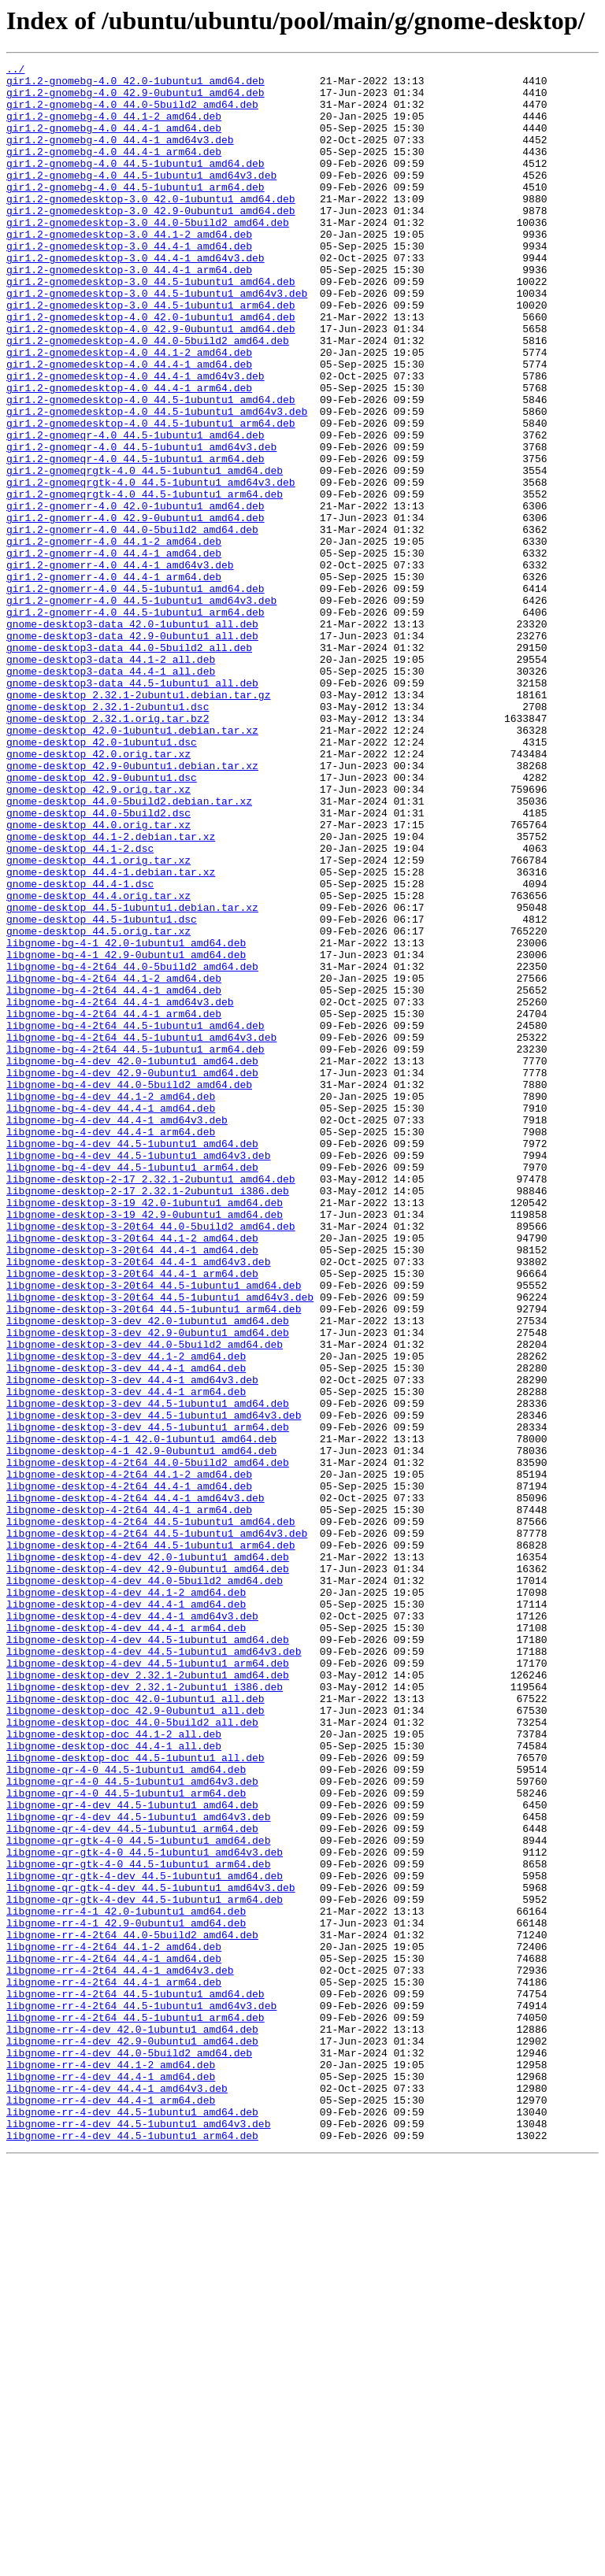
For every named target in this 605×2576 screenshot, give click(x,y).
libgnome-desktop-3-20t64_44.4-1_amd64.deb (132, 1488)
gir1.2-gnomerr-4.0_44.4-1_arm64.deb (113, 680)
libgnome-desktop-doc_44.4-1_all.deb (113, 2083)
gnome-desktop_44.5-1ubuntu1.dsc (101, 1091)
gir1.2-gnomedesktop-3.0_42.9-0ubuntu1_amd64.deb (150, 241)
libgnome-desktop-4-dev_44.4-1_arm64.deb (126, 1941)
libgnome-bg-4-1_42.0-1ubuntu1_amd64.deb (126, 1119)
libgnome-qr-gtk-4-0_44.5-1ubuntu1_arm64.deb (138, 2225)
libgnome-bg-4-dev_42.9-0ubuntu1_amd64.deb (132, 1275)
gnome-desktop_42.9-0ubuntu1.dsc (101, 921)
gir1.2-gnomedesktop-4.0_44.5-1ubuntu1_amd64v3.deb (156, 482)
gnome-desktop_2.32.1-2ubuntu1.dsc (107, 836)
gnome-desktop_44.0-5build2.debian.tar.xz (129, 949)
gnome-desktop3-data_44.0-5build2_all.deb (129, 765)
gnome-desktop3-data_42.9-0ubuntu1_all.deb (132, 751)
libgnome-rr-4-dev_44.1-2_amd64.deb (110, 2466)
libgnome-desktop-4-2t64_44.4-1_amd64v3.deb (135, 1785)
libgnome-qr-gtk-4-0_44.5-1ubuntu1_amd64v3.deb (144, 2211)
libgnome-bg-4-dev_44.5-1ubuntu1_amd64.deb (132, 1360)
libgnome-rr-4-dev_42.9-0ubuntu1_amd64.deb (132, 2437)
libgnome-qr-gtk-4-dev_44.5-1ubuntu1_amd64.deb (144, 2239)
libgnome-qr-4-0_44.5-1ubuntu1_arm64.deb (126, 2140)
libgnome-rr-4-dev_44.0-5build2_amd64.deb (129, 2452)
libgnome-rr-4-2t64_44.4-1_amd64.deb (113, 2338)
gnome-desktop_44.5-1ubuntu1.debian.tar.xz (132, 1077)
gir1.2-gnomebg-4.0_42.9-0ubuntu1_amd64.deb (135, 99)
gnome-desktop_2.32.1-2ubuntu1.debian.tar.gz (138, 822)
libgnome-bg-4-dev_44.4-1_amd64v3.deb (117, 1332)
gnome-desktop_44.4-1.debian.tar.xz (110, 1034)
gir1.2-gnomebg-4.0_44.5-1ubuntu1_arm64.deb (135, 212)
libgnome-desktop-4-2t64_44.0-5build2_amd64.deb (147, 1743)
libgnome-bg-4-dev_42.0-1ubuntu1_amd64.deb (132, 1261)
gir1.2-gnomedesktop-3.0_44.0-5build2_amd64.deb (147, 255)
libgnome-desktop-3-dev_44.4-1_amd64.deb (126, 1630)
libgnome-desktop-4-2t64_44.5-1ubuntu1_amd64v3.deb (156, 1828)
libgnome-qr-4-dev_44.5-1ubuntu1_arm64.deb (132, 2182)
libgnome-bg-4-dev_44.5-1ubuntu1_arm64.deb (132, 1389)
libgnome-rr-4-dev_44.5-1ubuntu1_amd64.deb (132, 2522)
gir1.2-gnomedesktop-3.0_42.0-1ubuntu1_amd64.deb (150, 227)
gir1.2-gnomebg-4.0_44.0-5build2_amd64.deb (132, 113)
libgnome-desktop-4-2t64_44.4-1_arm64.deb (129, 1800)
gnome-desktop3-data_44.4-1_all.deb (110, 793)
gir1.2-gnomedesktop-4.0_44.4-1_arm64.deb (129, 453)
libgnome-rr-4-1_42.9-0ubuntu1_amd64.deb (126, 2296)
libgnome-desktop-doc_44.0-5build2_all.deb (132, 2055)
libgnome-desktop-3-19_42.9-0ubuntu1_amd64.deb (144, 1445)
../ (15, 71)
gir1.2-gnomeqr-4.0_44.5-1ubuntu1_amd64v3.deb (141, 524)
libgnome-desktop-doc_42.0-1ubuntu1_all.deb (135, 2026)
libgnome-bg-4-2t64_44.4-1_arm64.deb (113, 1204)
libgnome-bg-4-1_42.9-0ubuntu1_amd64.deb (126, 1134)
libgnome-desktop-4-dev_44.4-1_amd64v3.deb (132, 1927)
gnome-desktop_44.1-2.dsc (80, 1006)
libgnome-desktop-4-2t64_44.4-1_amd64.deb (129, 1771)
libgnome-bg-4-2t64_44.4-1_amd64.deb (113, 1176)
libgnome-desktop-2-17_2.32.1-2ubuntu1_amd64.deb (150, 1403)
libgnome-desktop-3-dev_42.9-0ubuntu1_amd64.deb (147, 1587)
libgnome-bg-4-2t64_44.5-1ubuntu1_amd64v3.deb (141, 1233)
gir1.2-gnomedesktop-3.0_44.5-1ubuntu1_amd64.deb (150, 326)
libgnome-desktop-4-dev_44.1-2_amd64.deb (126, 1899)
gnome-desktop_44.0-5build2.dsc (98, 964)
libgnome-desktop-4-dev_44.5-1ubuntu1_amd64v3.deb (153, 1970)
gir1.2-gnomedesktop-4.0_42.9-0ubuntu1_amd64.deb (150, 383)
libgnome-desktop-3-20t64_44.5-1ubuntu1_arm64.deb (153, 1559)
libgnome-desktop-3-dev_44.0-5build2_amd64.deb (144, 1601)
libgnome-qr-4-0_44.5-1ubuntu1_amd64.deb (126, 2111)
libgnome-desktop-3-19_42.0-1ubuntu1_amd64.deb (144, 1431)
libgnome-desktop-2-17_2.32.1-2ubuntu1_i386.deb (147, 1417)
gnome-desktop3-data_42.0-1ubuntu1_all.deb (132, 737)
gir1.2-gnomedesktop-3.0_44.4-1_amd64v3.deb (135, 298)
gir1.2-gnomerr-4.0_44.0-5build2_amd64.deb (132, 623)
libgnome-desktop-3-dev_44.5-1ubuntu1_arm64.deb (147, 1700)
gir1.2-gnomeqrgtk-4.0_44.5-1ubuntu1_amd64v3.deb (150, 567)
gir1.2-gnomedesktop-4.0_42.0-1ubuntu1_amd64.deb (150, 368)
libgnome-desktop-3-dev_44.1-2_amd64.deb (126, 1615)
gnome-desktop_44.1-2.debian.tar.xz (110, 992)
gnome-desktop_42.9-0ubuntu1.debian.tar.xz (132, 907)
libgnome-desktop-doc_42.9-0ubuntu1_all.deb (135, 2041)
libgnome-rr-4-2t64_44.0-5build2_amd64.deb (132, 2310)
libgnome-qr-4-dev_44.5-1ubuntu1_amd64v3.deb (138, 2168)
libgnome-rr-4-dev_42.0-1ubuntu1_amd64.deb (132, 2423)
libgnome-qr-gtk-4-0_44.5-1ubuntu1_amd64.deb (138, 2196)
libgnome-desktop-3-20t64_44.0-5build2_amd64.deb (150, 1460)
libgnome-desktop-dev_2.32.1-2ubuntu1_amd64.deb (147, 1998)
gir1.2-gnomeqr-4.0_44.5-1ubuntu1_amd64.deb (135, 510)
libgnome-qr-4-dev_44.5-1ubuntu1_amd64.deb (132, 2154)
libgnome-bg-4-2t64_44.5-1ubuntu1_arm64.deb (135, 1247)
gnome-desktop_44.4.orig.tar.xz (98, 1063)
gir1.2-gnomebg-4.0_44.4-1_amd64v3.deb (120, 156)
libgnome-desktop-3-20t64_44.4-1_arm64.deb (132, 1516)
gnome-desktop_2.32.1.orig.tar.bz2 (107, 850)
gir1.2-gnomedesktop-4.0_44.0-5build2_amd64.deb (147, 397)
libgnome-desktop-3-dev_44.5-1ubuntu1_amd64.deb (147, 1672)
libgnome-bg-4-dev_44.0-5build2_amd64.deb (129, 1289)
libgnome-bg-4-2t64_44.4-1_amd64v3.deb (120, 1190)
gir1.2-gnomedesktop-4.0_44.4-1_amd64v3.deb (135, 439)
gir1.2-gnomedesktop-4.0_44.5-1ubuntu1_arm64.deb (150, 496)
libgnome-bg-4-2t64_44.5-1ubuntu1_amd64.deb (135, 1219)
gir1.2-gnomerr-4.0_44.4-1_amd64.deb (113, 652)
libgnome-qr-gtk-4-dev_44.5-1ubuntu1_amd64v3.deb (150, 2253)
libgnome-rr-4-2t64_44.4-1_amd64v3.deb (120, 2352)
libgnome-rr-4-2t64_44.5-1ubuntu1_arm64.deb (135, 2409)
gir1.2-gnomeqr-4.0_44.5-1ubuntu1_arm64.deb (135, 538)
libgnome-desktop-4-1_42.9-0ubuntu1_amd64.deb (141, 1729)
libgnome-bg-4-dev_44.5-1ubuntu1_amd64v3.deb (138, 1375)
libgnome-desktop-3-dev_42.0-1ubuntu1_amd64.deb (147, 1573)
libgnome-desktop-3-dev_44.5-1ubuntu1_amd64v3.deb (153, 1686)
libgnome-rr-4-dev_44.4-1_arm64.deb (110, 2508)
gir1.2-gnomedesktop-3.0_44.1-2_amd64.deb (129, 269)
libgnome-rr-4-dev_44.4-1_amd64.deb (110, 2480)
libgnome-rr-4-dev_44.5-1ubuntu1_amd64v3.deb (138, 2537)
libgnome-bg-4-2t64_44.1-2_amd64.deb (113, 1162)
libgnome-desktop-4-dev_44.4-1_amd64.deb (126, 1913)
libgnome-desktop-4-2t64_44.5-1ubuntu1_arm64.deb (150, 1842)
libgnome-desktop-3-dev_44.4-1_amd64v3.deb (132, 1644)
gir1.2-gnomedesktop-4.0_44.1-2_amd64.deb (129, 411)
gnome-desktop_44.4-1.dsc (80, 1049)
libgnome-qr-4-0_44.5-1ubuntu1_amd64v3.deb (132, 2126)
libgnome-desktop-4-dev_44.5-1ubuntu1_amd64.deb (147, 1956)
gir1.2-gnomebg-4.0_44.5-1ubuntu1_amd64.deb (135, 184)
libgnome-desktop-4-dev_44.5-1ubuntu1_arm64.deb (147, 1984)
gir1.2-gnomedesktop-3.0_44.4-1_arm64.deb (129, 312)
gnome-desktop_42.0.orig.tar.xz (98, 893)
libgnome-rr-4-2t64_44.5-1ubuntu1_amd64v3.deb (141, 2395)
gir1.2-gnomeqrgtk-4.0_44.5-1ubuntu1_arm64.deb (144, 581)
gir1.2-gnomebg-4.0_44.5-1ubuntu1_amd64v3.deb (141, 198)
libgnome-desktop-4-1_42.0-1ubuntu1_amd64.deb (141, 1715)
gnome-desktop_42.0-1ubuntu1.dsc (101, 879)
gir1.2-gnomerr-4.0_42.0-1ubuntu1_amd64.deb (135, 595)
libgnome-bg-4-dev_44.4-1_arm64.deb (110, 1346)
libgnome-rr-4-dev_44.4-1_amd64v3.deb (117, 2494)
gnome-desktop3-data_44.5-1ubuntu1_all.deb (132, 808)
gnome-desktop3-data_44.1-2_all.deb (110, 779)
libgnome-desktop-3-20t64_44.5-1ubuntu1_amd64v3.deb (160, 1545)
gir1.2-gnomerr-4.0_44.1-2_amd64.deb (113, 638)
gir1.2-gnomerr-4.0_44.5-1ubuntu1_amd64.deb (135, 694)
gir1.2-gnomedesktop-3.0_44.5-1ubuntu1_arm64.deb (150, 354)
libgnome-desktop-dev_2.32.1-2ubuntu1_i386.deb (144, 2012)
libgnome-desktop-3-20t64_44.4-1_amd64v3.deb (138, 1502)
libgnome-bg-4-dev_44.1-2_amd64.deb (110, 1304)
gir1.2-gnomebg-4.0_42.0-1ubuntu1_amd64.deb (135, 85)
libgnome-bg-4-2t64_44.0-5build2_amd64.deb (132, 1148)
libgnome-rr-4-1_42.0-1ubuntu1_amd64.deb (126, 2281)
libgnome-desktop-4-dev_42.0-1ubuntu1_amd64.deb (147, 1856)
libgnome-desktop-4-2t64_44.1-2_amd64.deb (129, 1757)
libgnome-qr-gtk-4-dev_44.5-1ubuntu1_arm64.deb (144, 2267)
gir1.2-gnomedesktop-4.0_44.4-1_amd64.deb (129, 425)
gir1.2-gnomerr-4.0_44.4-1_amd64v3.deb (120, 666)
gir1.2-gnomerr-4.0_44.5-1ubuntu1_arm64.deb (135, 723)
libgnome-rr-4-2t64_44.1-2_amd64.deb (113, 2324)
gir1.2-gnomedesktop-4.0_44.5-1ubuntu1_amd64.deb (150, 468)
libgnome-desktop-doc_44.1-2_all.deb (113, 2069)
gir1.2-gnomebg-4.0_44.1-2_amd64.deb (113, 127)
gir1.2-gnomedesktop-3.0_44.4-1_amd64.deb (129, 283)
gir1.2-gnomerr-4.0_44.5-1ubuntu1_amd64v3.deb (141, 708)
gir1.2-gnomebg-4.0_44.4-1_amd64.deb (113, 142)
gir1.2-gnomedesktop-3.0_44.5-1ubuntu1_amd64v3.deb (156, 340)
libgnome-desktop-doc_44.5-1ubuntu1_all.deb (135, 2097)
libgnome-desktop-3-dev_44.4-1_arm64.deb (126, 1658)
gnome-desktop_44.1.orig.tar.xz (98, 1020)
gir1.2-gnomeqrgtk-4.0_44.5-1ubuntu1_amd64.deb (144, 553)
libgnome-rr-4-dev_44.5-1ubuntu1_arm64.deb (132, 2551)
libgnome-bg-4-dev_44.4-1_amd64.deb (110, 1318)
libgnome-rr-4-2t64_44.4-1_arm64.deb (113, 2366)
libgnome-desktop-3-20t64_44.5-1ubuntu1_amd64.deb (153, 1530)
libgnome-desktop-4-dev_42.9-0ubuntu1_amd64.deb (147, 1871)
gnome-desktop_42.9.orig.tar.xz (98, 935)
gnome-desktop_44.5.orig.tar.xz (98, 1105)
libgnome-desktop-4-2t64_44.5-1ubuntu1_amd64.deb (150, 1814)
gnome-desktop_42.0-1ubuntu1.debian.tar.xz (132, 864)
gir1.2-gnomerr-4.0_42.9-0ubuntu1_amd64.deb (135, 609)
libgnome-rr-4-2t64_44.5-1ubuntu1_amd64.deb (135, 2381)
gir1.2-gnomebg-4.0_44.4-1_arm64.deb (113, 170)
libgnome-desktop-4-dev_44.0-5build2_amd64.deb (144, 1885)
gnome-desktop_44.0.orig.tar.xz (98, 978)
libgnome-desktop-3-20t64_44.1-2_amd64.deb (132, 1474)
